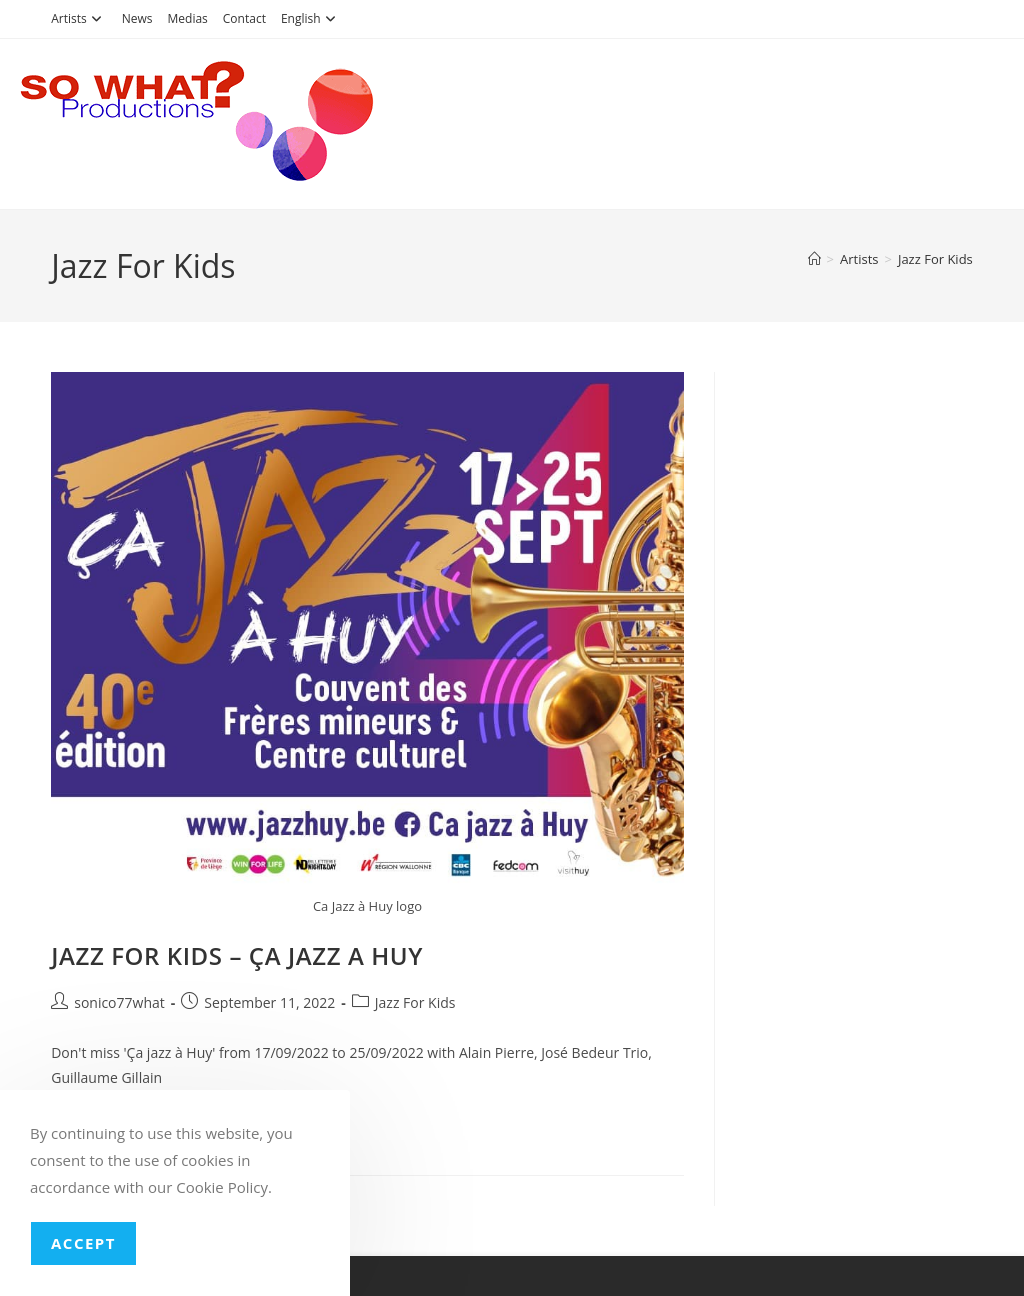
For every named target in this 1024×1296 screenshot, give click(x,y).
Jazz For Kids (935, 259)
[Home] (814, 259)
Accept (83, 1243)
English (311, 18)
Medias (188, 18)
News (137, 18)
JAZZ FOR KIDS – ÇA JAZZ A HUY (237, 955)
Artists (79, 18)
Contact (244, 18)
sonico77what (119, 1002)
